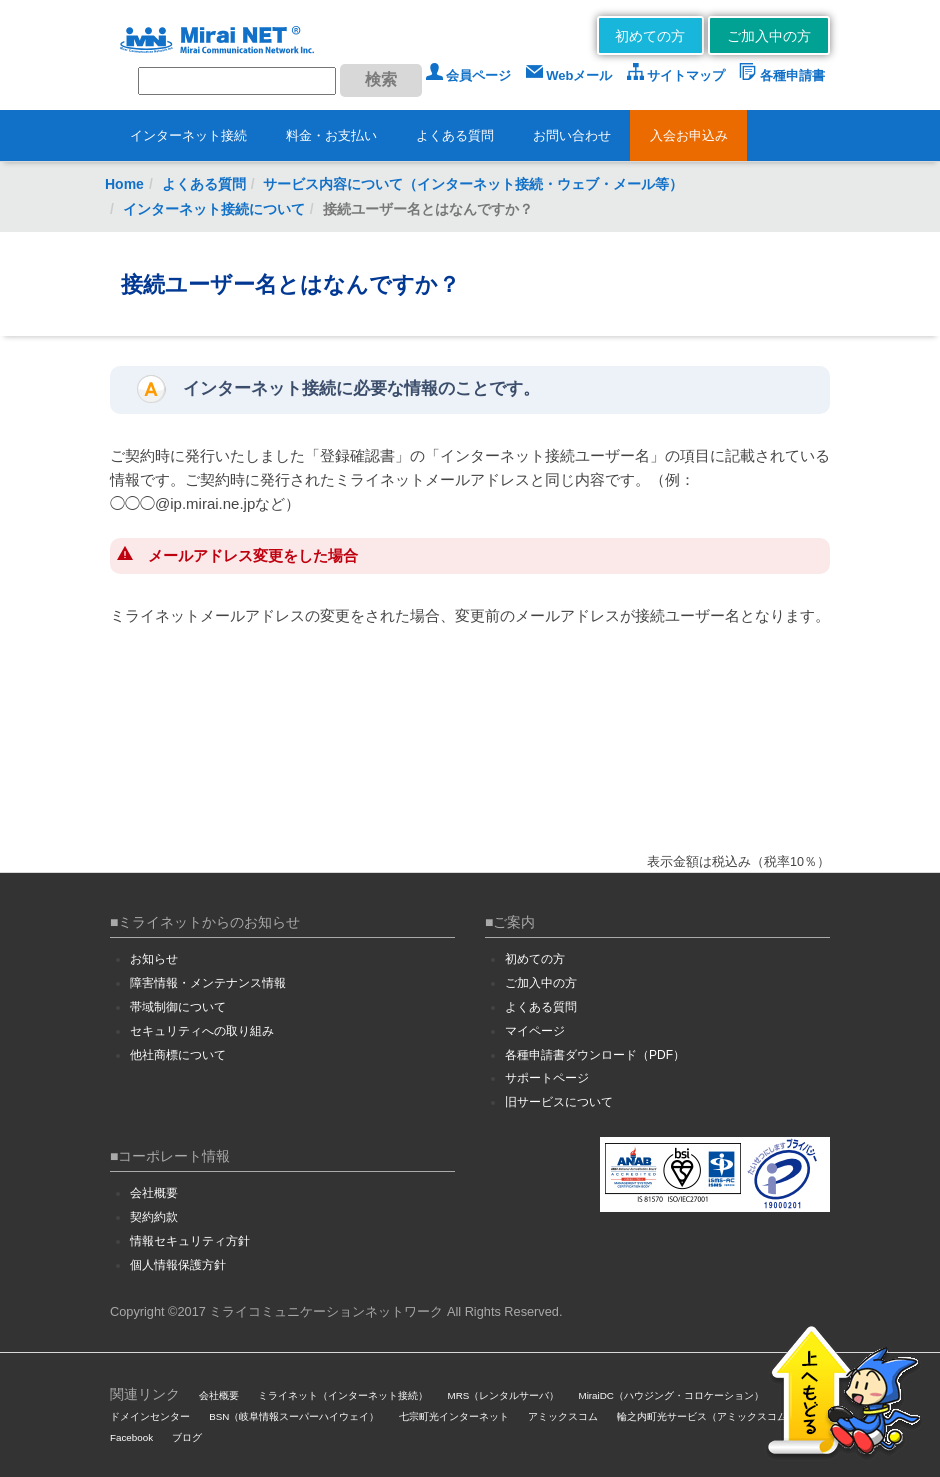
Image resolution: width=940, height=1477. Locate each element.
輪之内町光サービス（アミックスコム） (707, 1416)
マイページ (535, 1031)
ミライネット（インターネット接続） (343, 1395)
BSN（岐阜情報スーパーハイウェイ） (294, 1416)
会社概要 (154, 1193)
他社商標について (178, 1055)
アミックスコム (563, 1416)
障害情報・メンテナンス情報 (208, 983)
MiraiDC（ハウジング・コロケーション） (670, 1395)
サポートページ (547, 1078)
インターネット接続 (188, 135)
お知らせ (154, 959)
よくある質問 (455, 135)
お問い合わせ (572, 135)
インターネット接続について (214, 209)
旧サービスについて (559, 1102)
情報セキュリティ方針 (190, 1241)
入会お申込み (689, 135)
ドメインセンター (150, 1416)
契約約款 (154, 1217)
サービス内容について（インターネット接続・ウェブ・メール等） (473, 184)
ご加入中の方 (769, 36)
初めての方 (650, 36)
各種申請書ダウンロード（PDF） (595, 1055)
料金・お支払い (331, 135)
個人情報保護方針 (178, 1265)
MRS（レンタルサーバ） (504, 1395)
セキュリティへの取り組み (202, 1031)
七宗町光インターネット (454, 1416)
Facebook (131, 1437)
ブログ (187, 1437)
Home (124, 184)
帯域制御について (178, 1007)
